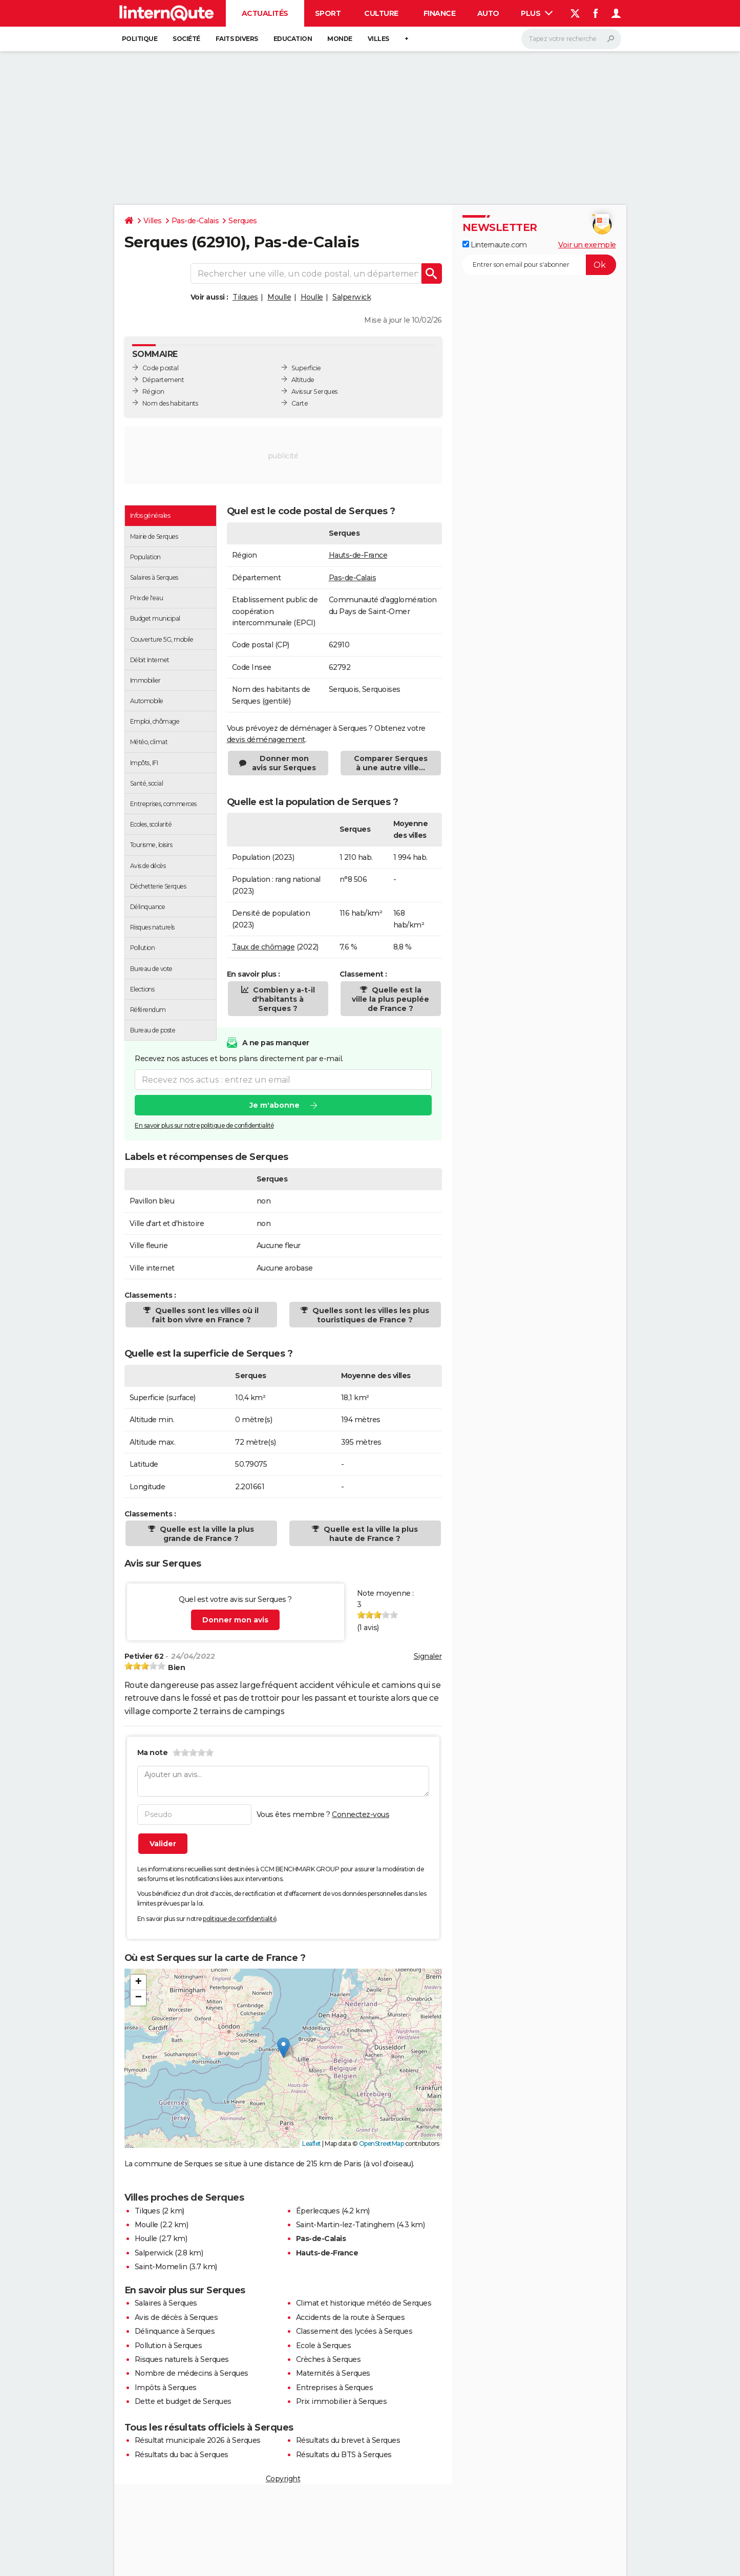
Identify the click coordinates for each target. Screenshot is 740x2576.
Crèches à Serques (328, 2359)
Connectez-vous (360, 1814)
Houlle (312, 297)
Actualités (265, 13)
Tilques (245, 297)
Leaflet (311, 2143)
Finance (440, 13)
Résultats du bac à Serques (181, 2454)
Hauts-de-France (358, 555)
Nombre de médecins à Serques (191, 2373)
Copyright (283, 2478)
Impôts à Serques (166, 2387)
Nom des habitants (170, 403)
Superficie (306, 368)
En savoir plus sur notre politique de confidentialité (204, 1125)
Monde (339, 39)
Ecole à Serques (323, 2345)
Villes (378, 39)
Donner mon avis (235, 1619)
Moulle (279, 297)
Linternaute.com (494, 244)
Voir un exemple (587, 244)
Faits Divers (237, 39)
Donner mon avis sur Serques (284, 763)
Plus (537, 13)
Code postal (160, 368)
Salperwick (351, 297)
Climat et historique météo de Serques (364, 2303)
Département (163, 380)
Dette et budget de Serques (183, 2401)
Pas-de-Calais (195, 220)
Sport (328, 13)
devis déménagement (266, 739)
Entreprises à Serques (334, 2387)
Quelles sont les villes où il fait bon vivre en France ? (205, 1315)
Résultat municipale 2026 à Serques (198, 2440)
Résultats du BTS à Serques (344, 2454)
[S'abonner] (539, 265)
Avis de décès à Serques (176, 2317)
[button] (283, 2047)
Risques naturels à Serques (182, 2359)
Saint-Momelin (161, 2266)
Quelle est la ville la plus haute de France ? (370, 1534)
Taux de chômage (263, 947)
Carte (299, 403)
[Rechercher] (571, 39)
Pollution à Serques (168, 2345)
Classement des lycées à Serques (354, 2331)
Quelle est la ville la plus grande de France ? (206, 1534)
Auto (488, 13)
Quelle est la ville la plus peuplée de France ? (390, 999)
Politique (140, 39)
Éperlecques (318, 2210)
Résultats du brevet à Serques (348, 2440)
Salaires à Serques (166, 2303)
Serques (242, 220)
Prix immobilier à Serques (341, 2401)
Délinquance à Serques (175, 2331)
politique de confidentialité (239, 1919)
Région (153, 391)
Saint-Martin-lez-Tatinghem (345, 2224)
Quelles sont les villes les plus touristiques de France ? (369, 1315)
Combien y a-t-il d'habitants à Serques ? (283, 999)
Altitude (302, 380)
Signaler (428, 1656)
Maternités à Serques (333, 2373)
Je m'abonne (274, 1105)
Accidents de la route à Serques (350, 2317)
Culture (381, 13)
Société (186, 39)
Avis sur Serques (314, 391)
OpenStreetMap (381, 2143)
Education (292, 39)
